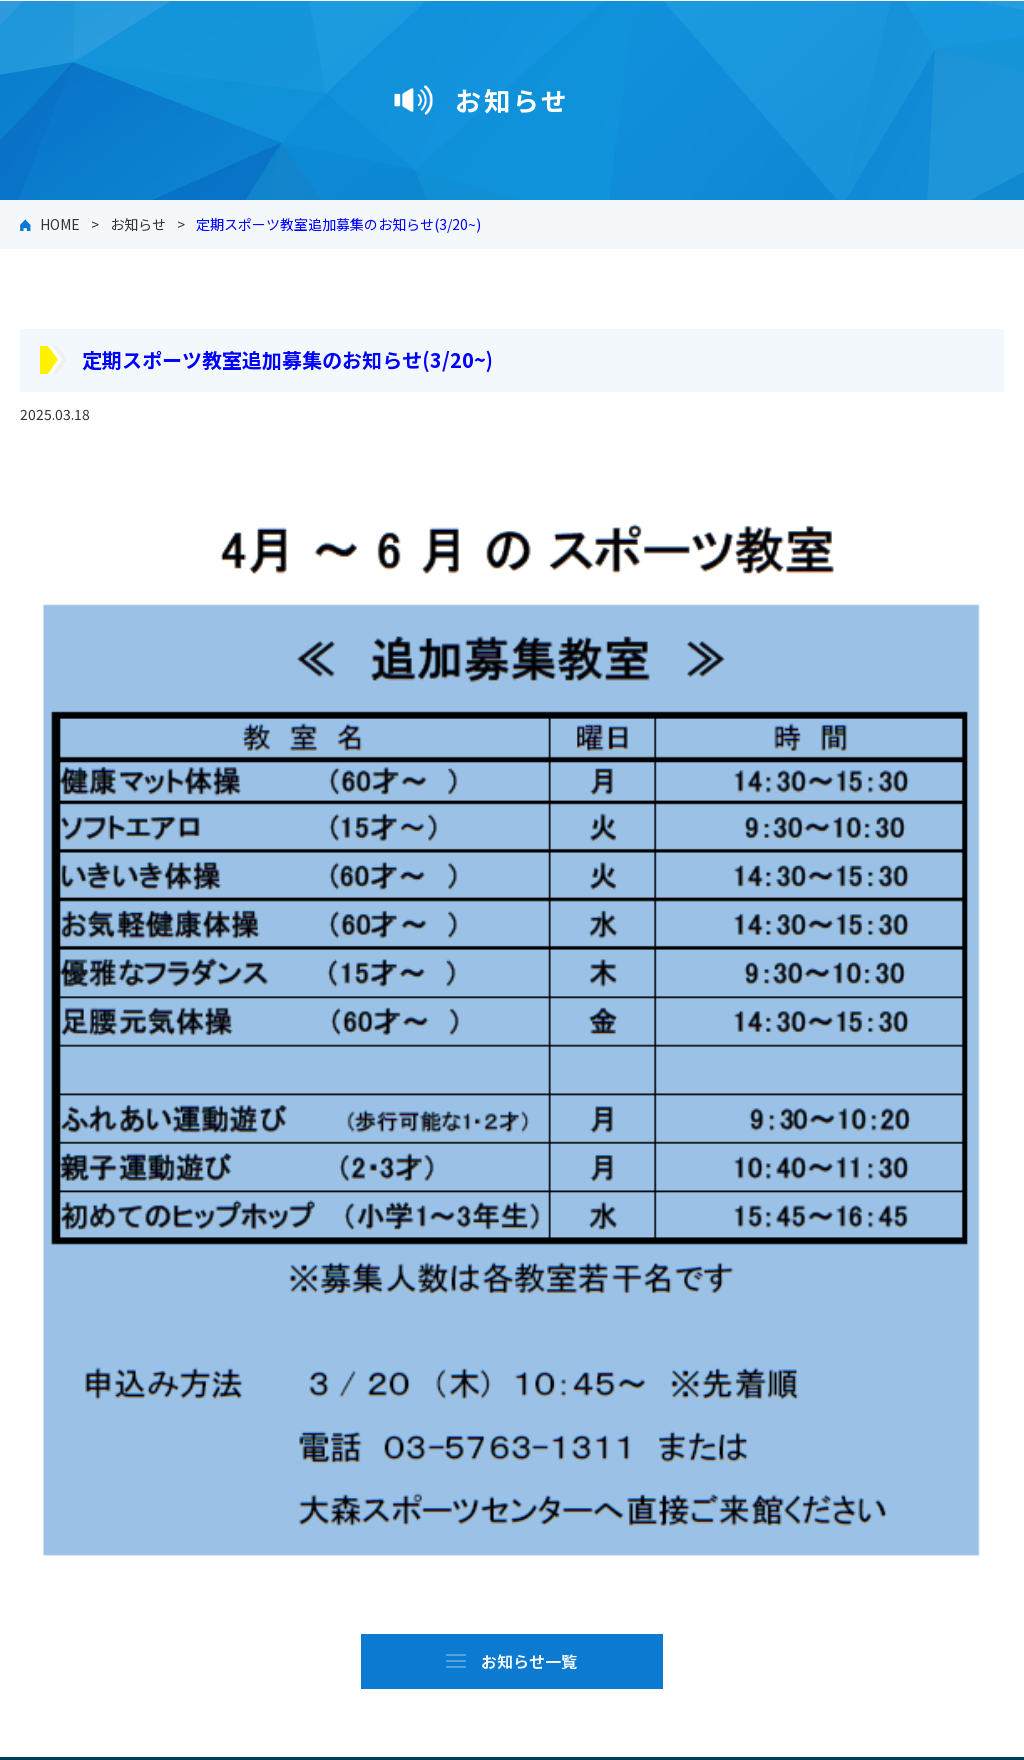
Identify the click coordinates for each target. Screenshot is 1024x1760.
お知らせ (138, 224)
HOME (60, 224)
